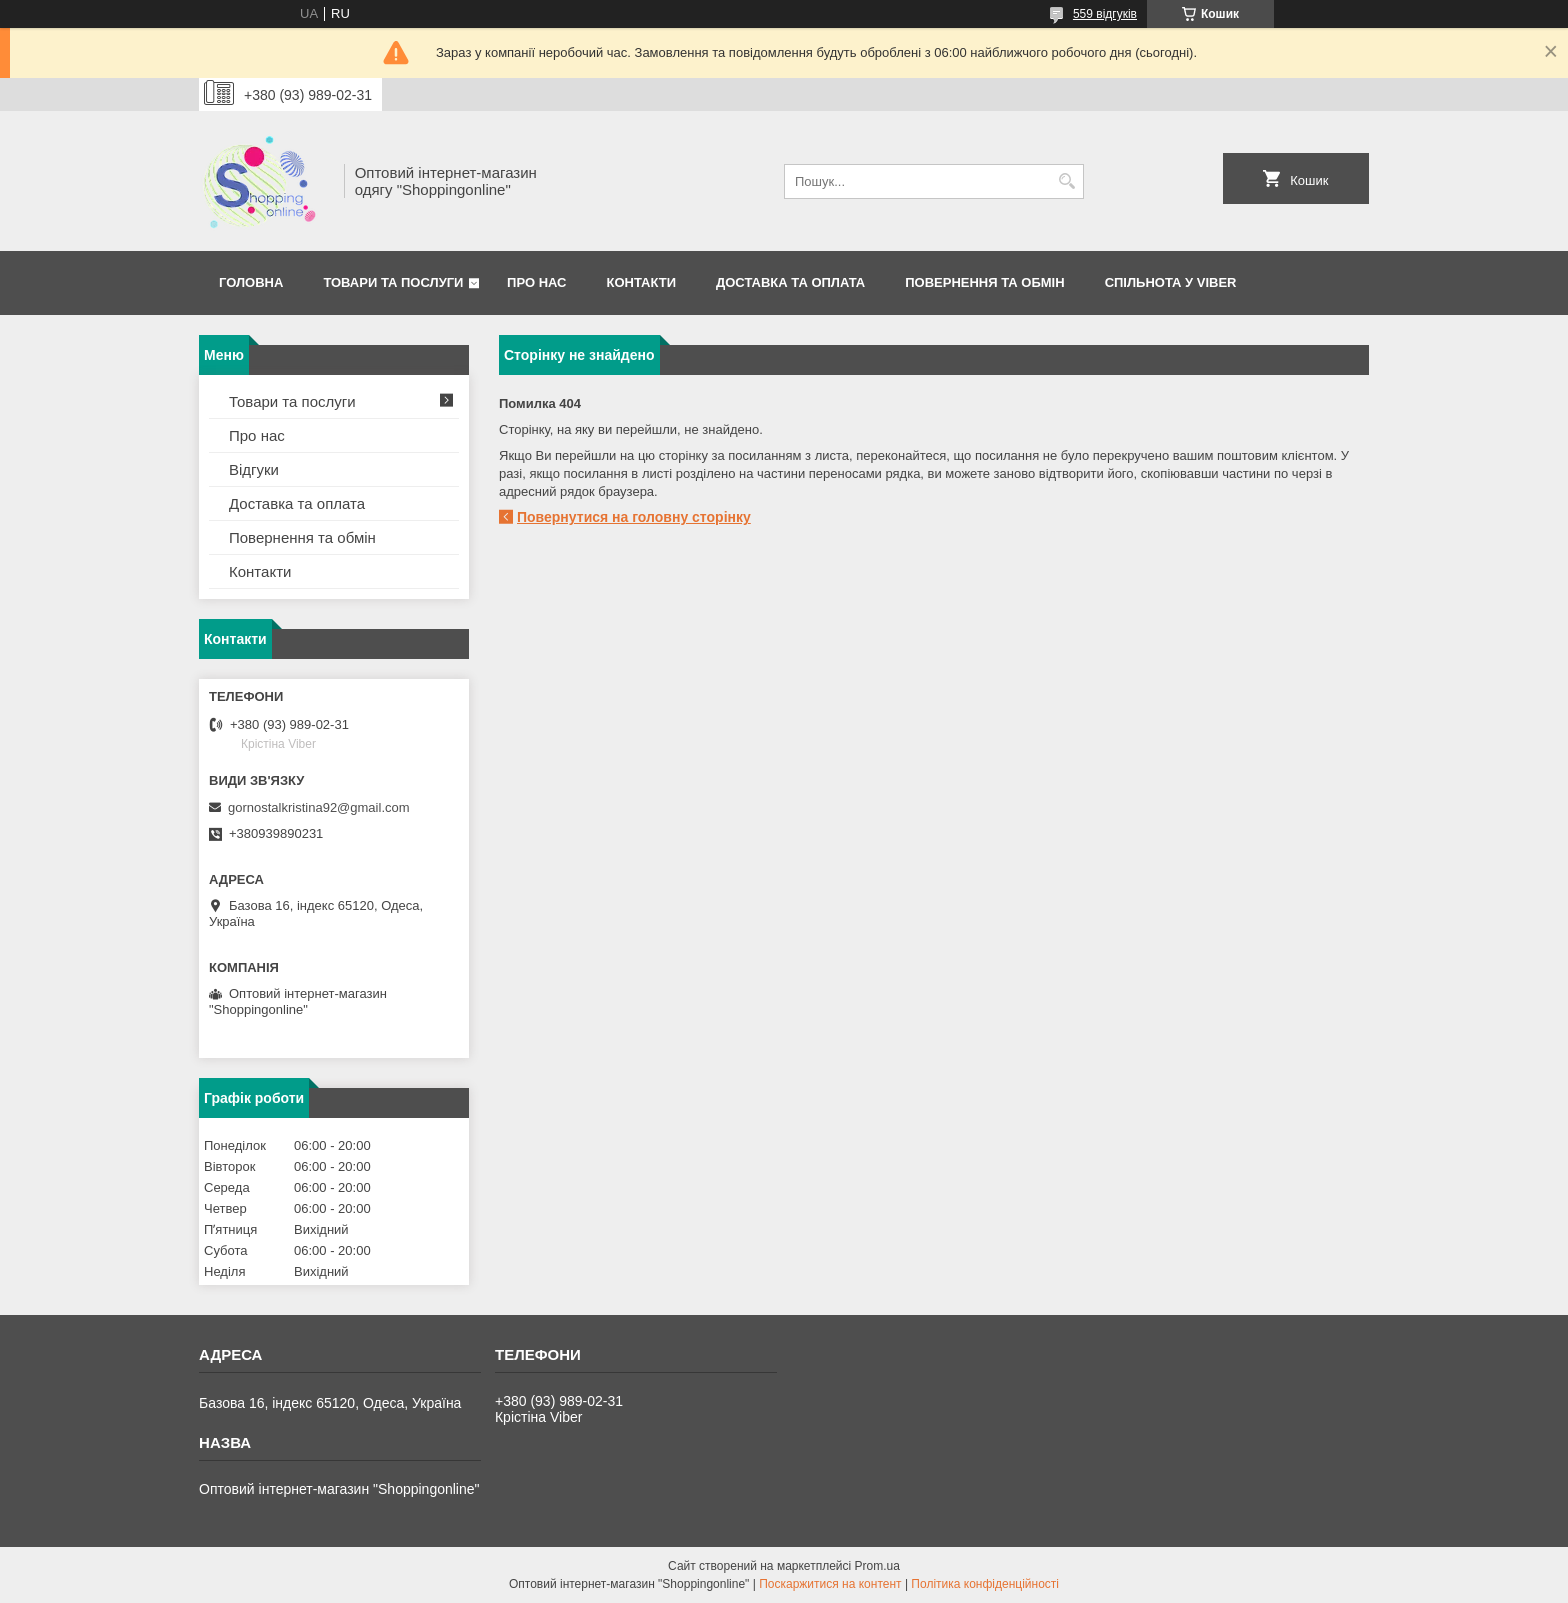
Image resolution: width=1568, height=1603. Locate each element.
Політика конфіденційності (985, 1584)
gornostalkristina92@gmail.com (319, 807)
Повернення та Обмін (984, 282)
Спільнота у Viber (1171, 282)
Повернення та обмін (302, 537)
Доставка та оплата (790, 282)
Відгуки (254, 469)
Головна (251, 282)
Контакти (642, 282)
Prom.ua (877, 1566)
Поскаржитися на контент (830, 1584)
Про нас (536, 282)
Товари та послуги (393, 282)
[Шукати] (1066, 181)
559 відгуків (1105, 14)
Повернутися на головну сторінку (634, 517)
